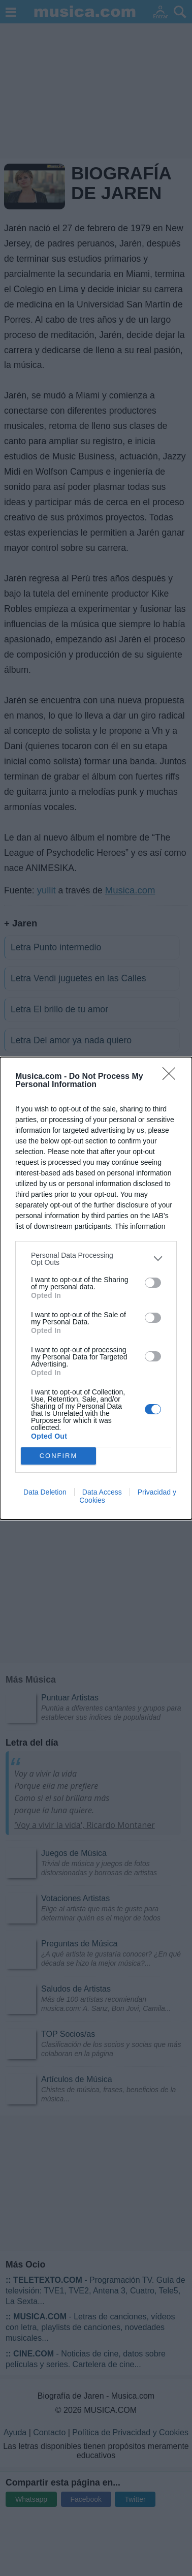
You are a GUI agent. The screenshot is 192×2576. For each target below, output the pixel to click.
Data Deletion (45, 1492)
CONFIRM (59, 1456)
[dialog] (96, 1288)
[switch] (153, 1283)
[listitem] (96, 1259)
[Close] (172, 1077)
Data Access (102, 1492)
